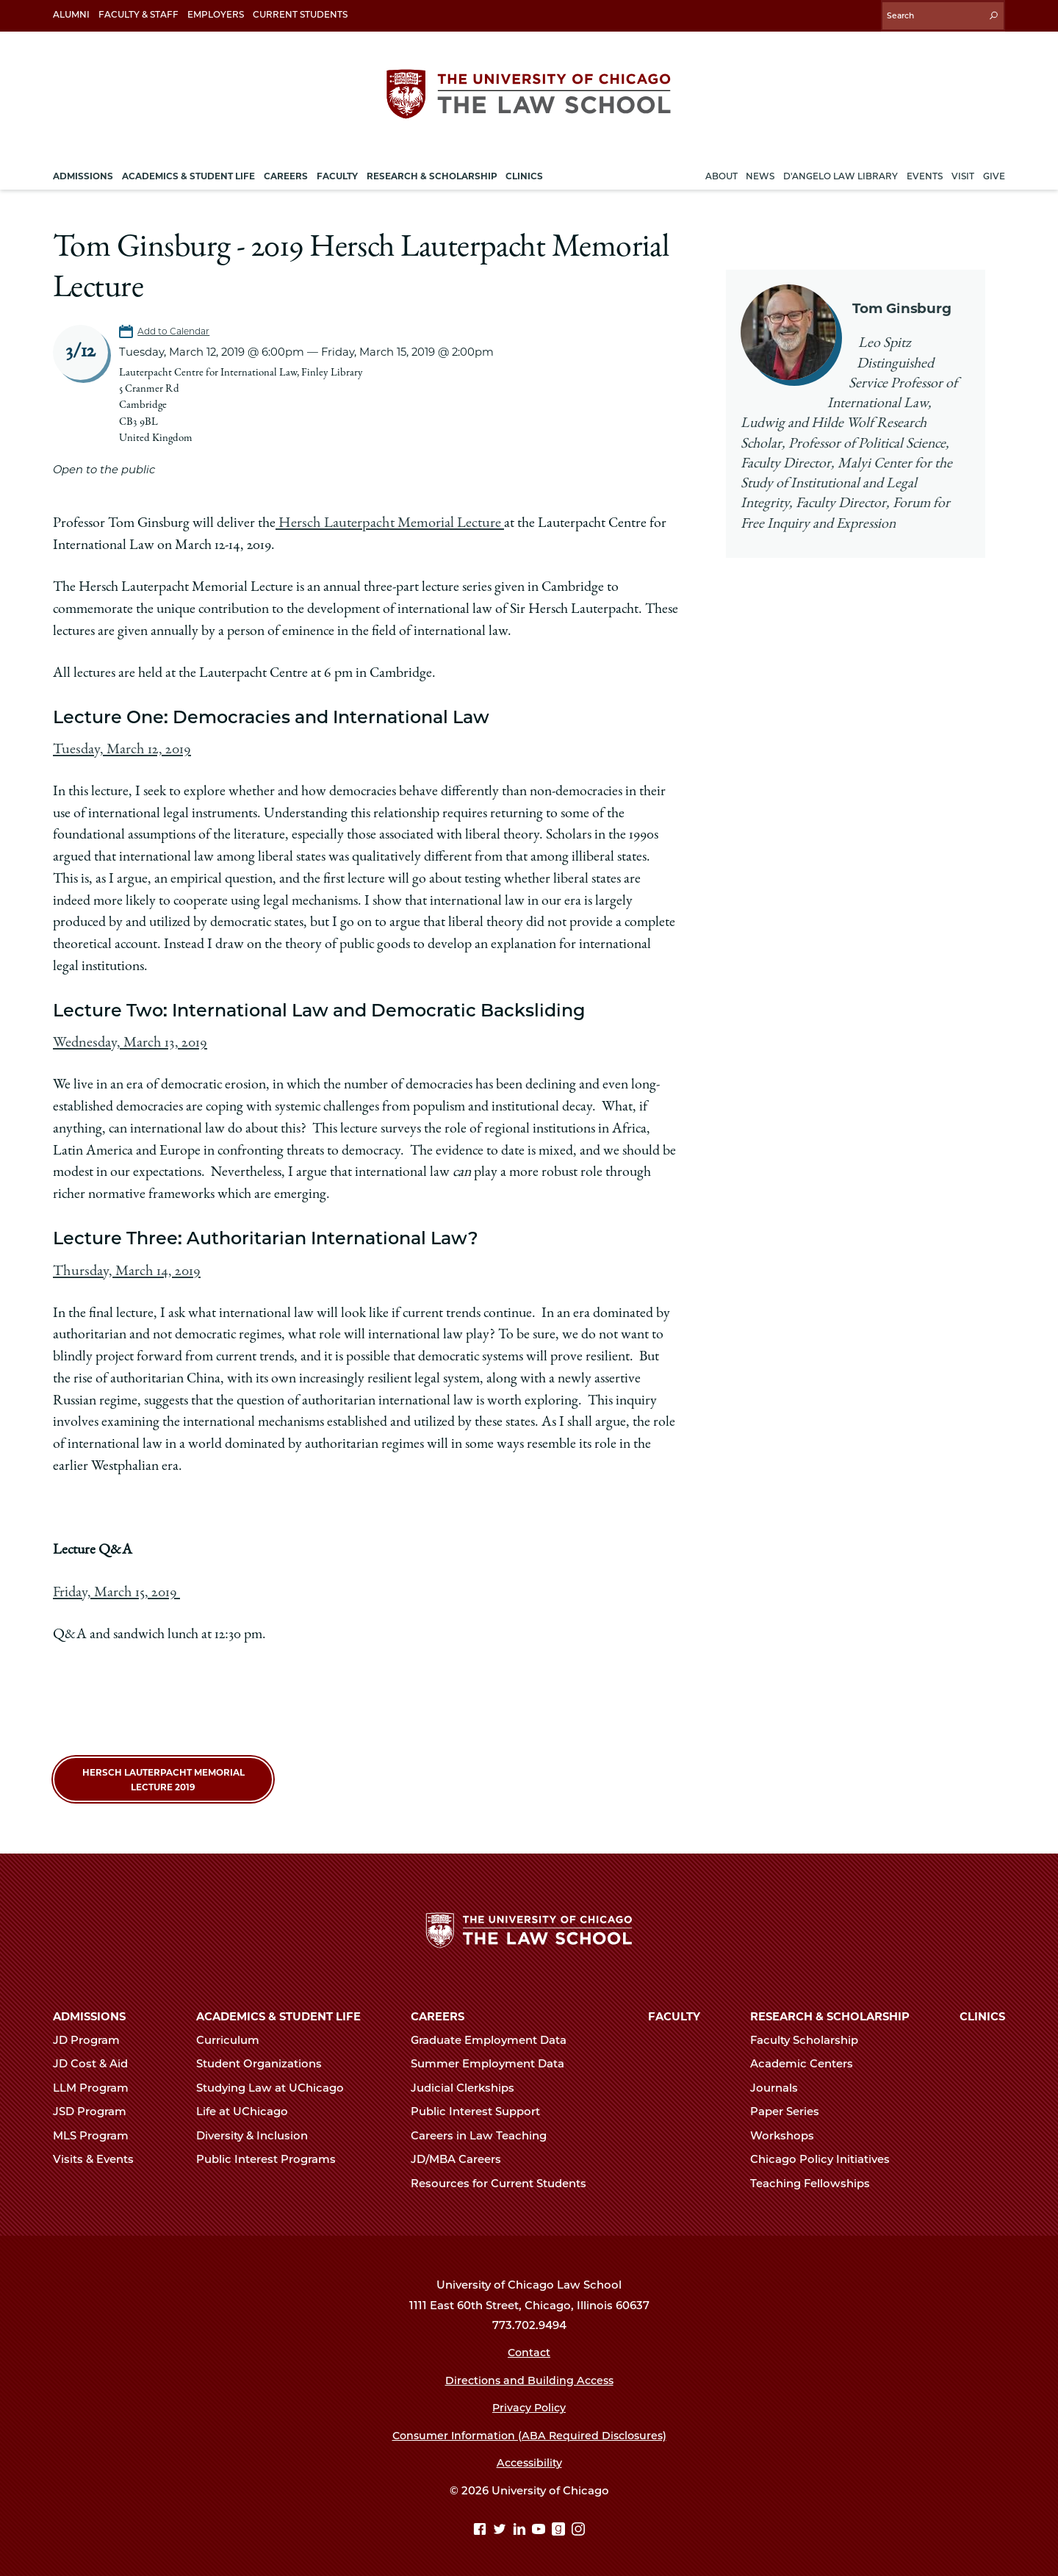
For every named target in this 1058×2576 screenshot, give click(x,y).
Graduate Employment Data (495, 2035)
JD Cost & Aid (96, 2059)
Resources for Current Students (505, 2178)
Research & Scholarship (830, 2011)
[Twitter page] (501, 2526)
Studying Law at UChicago (276, 2082)
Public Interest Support (482, 2107)
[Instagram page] (578, 2526)
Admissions (89, 2011)
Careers (437, 2011)
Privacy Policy (529, 2403)
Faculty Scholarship (810, 2035)
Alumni (71, 14)
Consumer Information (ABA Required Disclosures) (529, 2430)
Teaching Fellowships (816, 2178)
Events (925, 171)
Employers (215, 14)
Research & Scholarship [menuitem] (432, 171)
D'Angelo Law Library (840, 171)
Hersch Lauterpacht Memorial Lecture (386, 519)
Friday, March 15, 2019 (115, 1585)
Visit (962, 171)
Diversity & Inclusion (258, 2130)
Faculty (674, 2011)
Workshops (788, 2130)
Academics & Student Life (278, 2011)
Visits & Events (99, 2154)
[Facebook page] (481, 2526)
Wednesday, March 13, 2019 (127, 1037)
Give (994, 171)
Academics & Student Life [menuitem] (188, 171)
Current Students (300, 14)
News (760, 171)
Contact (529, 2348)
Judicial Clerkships (469, 2082)
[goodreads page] (560, 2526)
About (721, 171)
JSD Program (96, 2107)
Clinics (982, 2011)
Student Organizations (265, 2059)
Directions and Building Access (529, 2375)
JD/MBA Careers (462, 2154)
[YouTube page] (540, 2526)
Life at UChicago (248, 2107)
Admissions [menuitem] (83, 171)
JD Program (92, 2035)
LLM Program (97, 2082)
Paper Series (791, 2107)
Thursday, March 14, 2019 (124, 1264)
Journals (780, 2082)
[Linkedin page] (521, 2526)
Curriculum (234, 2035)
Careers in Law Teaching (485, 2130)
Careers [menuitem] (286, 171)
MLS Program (97, 2130)
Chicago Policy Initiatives (826, 2154)
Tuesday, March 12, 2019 (119, 744)
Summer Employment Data (494, 2059)
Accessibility (529, 2458)
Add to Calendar (175, 326)
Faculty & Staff (138, 14)
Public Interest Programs (272, 2154)
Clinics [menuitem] (524, 171)
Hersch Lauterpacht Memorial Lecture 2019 (163, 1771)
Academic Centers (808, 2059)
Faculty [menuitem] (337, 171)
